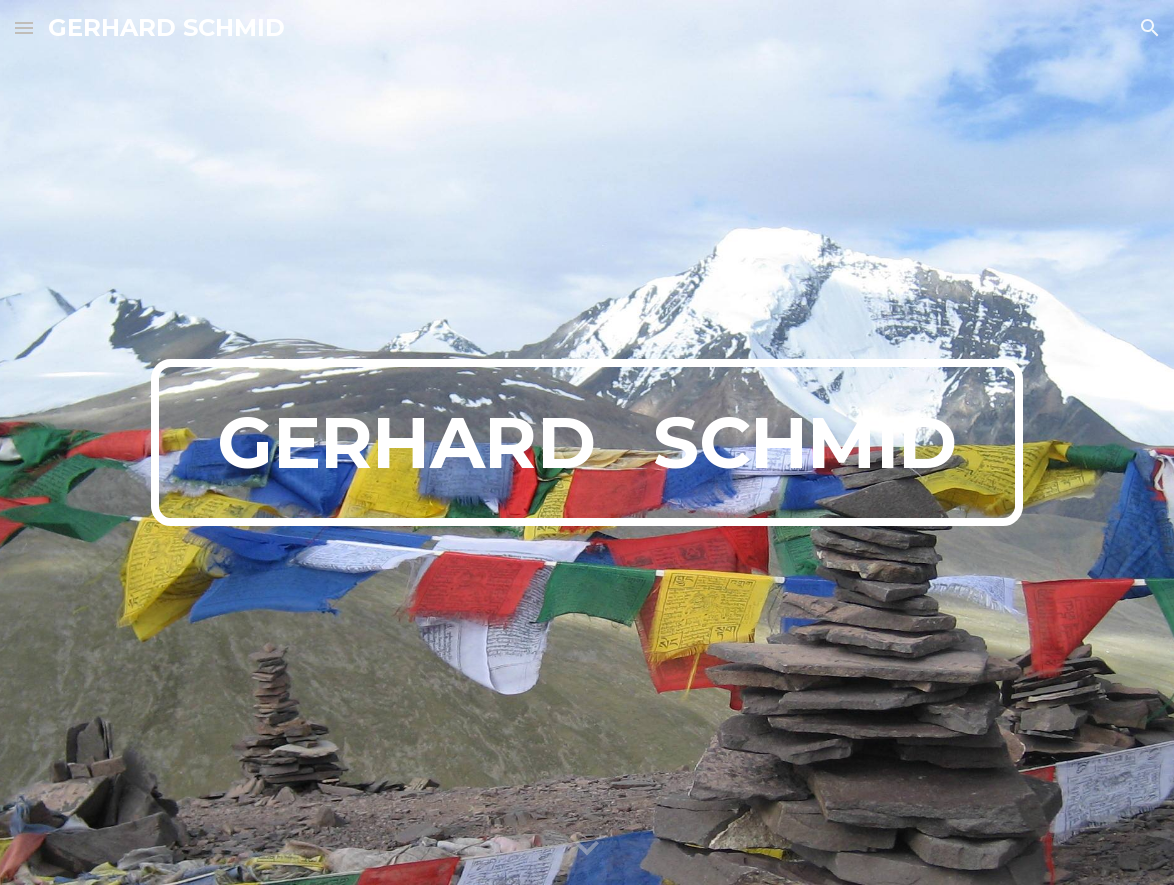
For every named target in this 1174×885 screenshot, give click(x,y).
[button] (24, 27)
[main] (586, 443)
